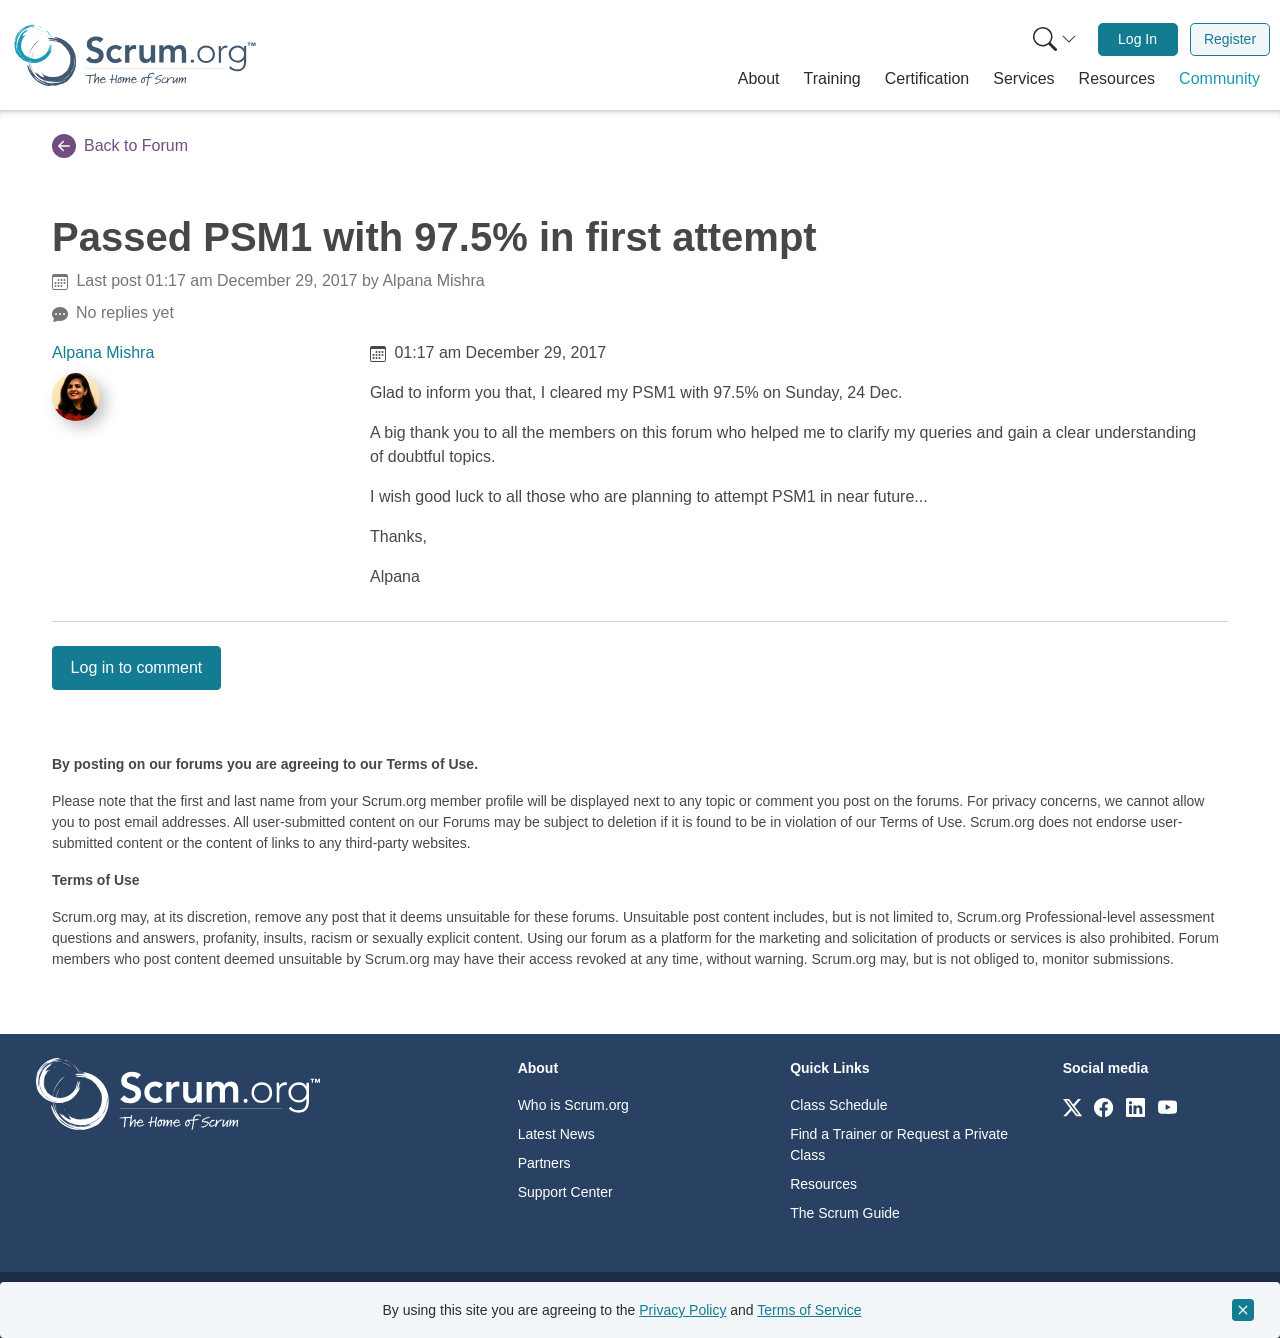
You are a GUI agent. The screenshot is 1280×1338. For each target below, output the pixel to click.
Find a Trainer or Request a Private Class (899, 1144)
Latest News (556, 1134)
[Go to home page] (178, 1092)
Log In (1137, 39)
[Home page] (135, 55)
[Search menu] (1055, 39)
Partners (544, 1163)
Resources (823, 1184)
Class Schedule (838, 1105)
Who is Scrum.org (573, 1105)
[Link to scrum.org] (1072, 1106)
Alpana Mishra (103, 352)
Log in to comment (137, 667)
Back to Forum (120, 146)
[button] (759, 79)
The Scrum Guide (845, 1213)
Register (1230, 39)
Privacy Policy (682, 1310)
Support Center (565, 1192)
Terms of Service (809, 1310)
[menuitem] (1053, 39)
